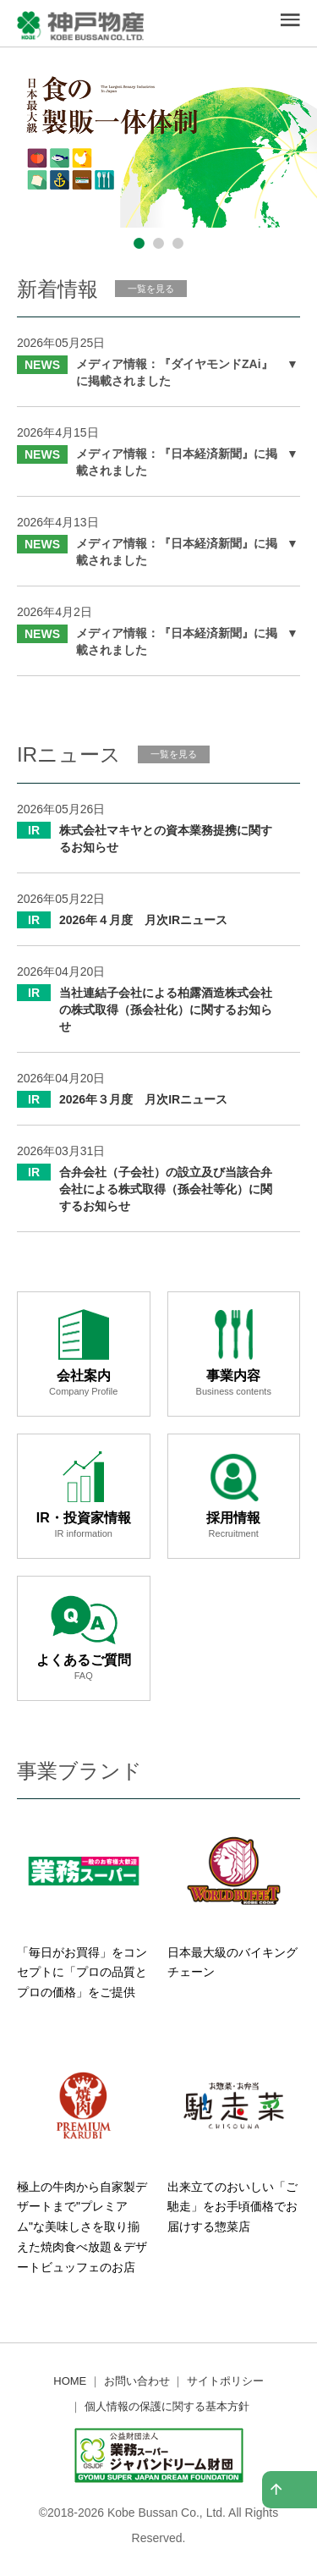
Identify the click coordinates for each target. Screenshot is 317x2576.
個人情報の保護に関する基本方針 (167, 2406)
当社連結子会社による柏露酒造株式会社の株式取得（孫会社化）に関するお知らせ (165, 1009)
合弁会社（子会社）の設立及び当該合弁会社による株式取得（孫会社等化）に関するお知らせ (165, 1189)
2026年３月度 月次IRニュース (143, 1099)
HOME (69, 2381)
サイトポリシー (225, 2381)
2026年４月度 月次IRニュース (143, 920)
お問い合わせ (137, 2381)
